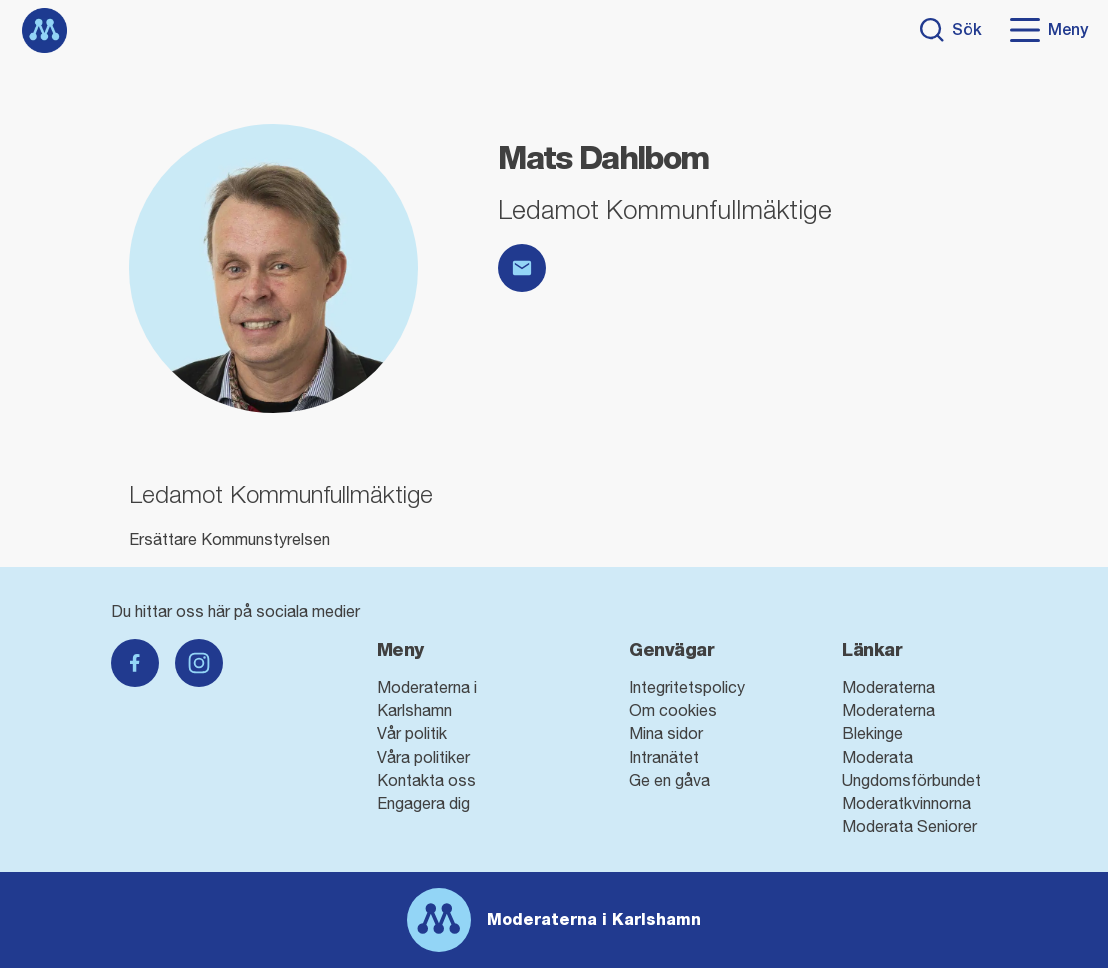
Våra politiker (423, 757)
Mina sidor (666, 733)
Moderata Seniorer (909, 826)
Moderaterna (888, 687)
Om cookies (673, 710)
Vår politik (412, 733)
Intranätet (664, 757)
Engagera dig (423, 803)
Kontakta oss (426, 780)
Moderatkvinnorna (906, 803)
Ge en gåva (669, 780)
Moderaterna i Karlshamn (594, 919)
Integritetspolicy (687, 687)
